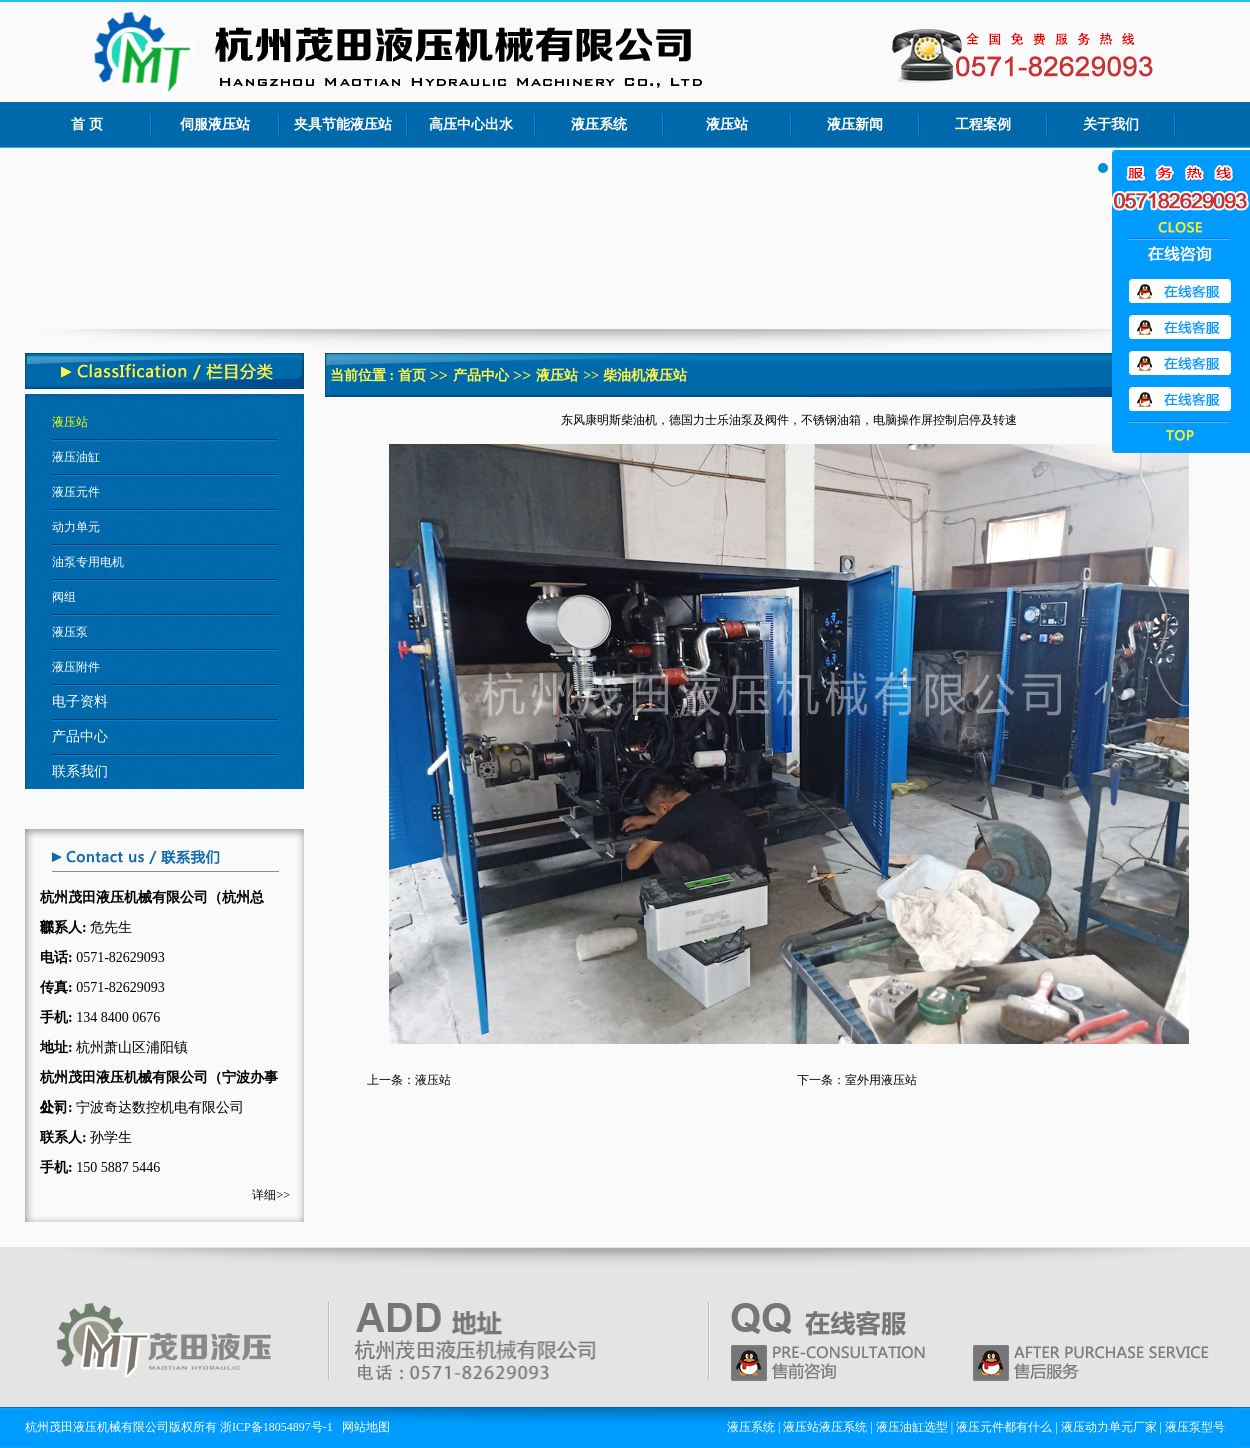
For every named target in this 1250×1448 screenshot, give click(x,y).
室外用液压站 (881, 1080)
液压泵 (70, 632)
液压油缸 (76, 457)
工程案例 (983, 124)
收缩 (1181, 226)
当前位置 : (364, 375)
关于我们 (1111, 124)
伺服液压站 (215, 124)
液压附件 (76, 667)
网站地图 (366, 1427)
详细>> (271, 1195)
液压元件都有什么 (1004, 1427)
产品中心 (481, 375)
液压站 (727, 124)
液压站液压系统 (825, 1427)
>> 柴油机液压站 (634, 375)
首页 (412, 375)
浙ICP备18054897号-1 (276, 1427)
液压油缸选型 (912, 1427)
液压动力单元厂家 (1109, 1427)
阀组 (64, 597)
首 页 (87, 124)
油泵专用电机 (88, 562)
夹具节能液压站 (343, 124)
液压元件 (76, 492)
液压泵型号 (1195, 1427)
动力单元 (76, 527)
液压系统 (599, 124)
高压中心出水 (471, 124)
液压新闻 (855, 124)
